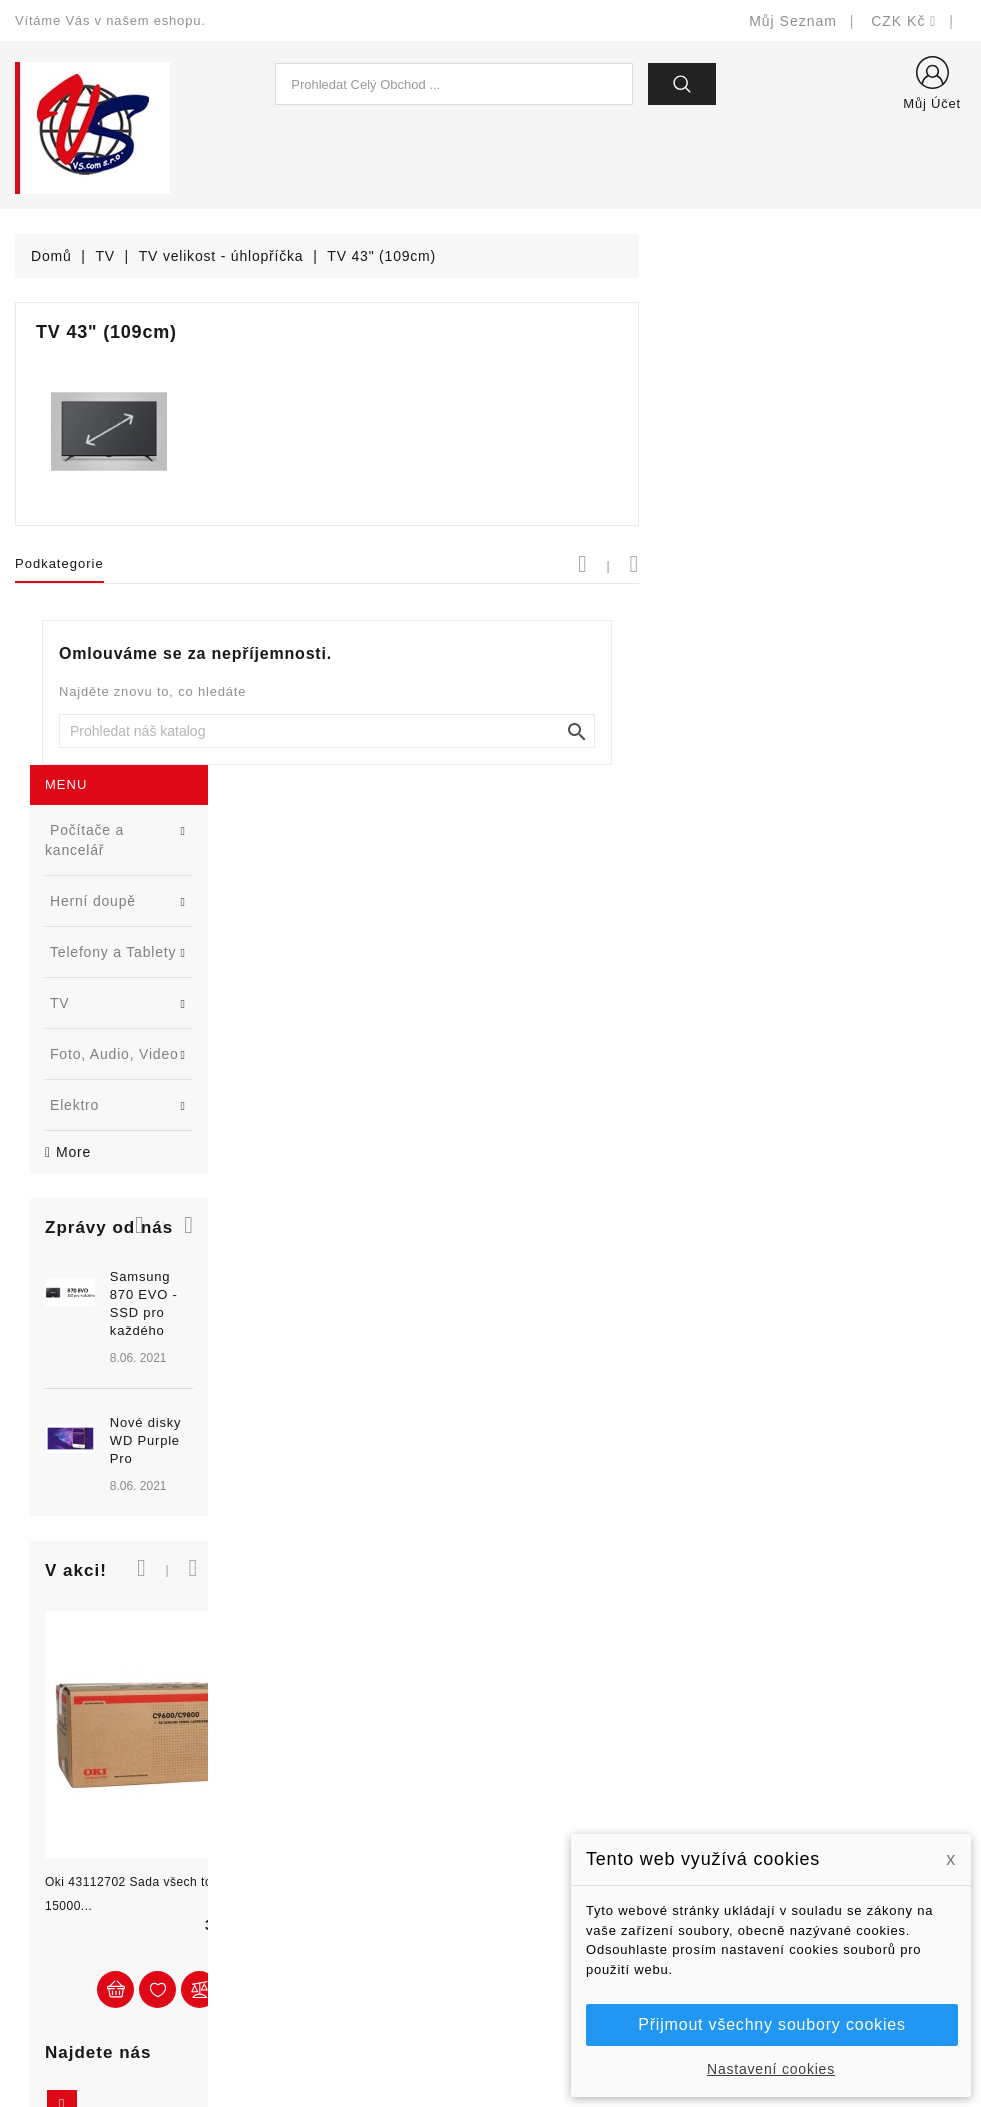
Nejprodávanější (314, 1791)
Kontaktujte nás (558, 1911)
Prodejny (535, 1971)
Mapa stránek (551, 1941)
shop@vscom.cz (94, 1881)
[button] (263, 674)
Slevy (278, 1731)
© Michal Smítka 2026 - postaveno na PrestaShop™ (490, 2039)
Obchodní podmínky (572, 1821)
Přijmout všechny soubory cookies (771, 2024)
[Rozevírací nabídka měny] (904, 21)
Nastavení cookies (771, 2069)
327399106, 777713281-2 (125, 1851)
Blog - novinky (308, 1851)
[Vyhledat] (654, 731)
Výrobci (285, 1821)
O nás (526, 1851)
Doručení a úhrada (568, 1731)
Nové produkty (308, 1761)
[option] (163, 831)
